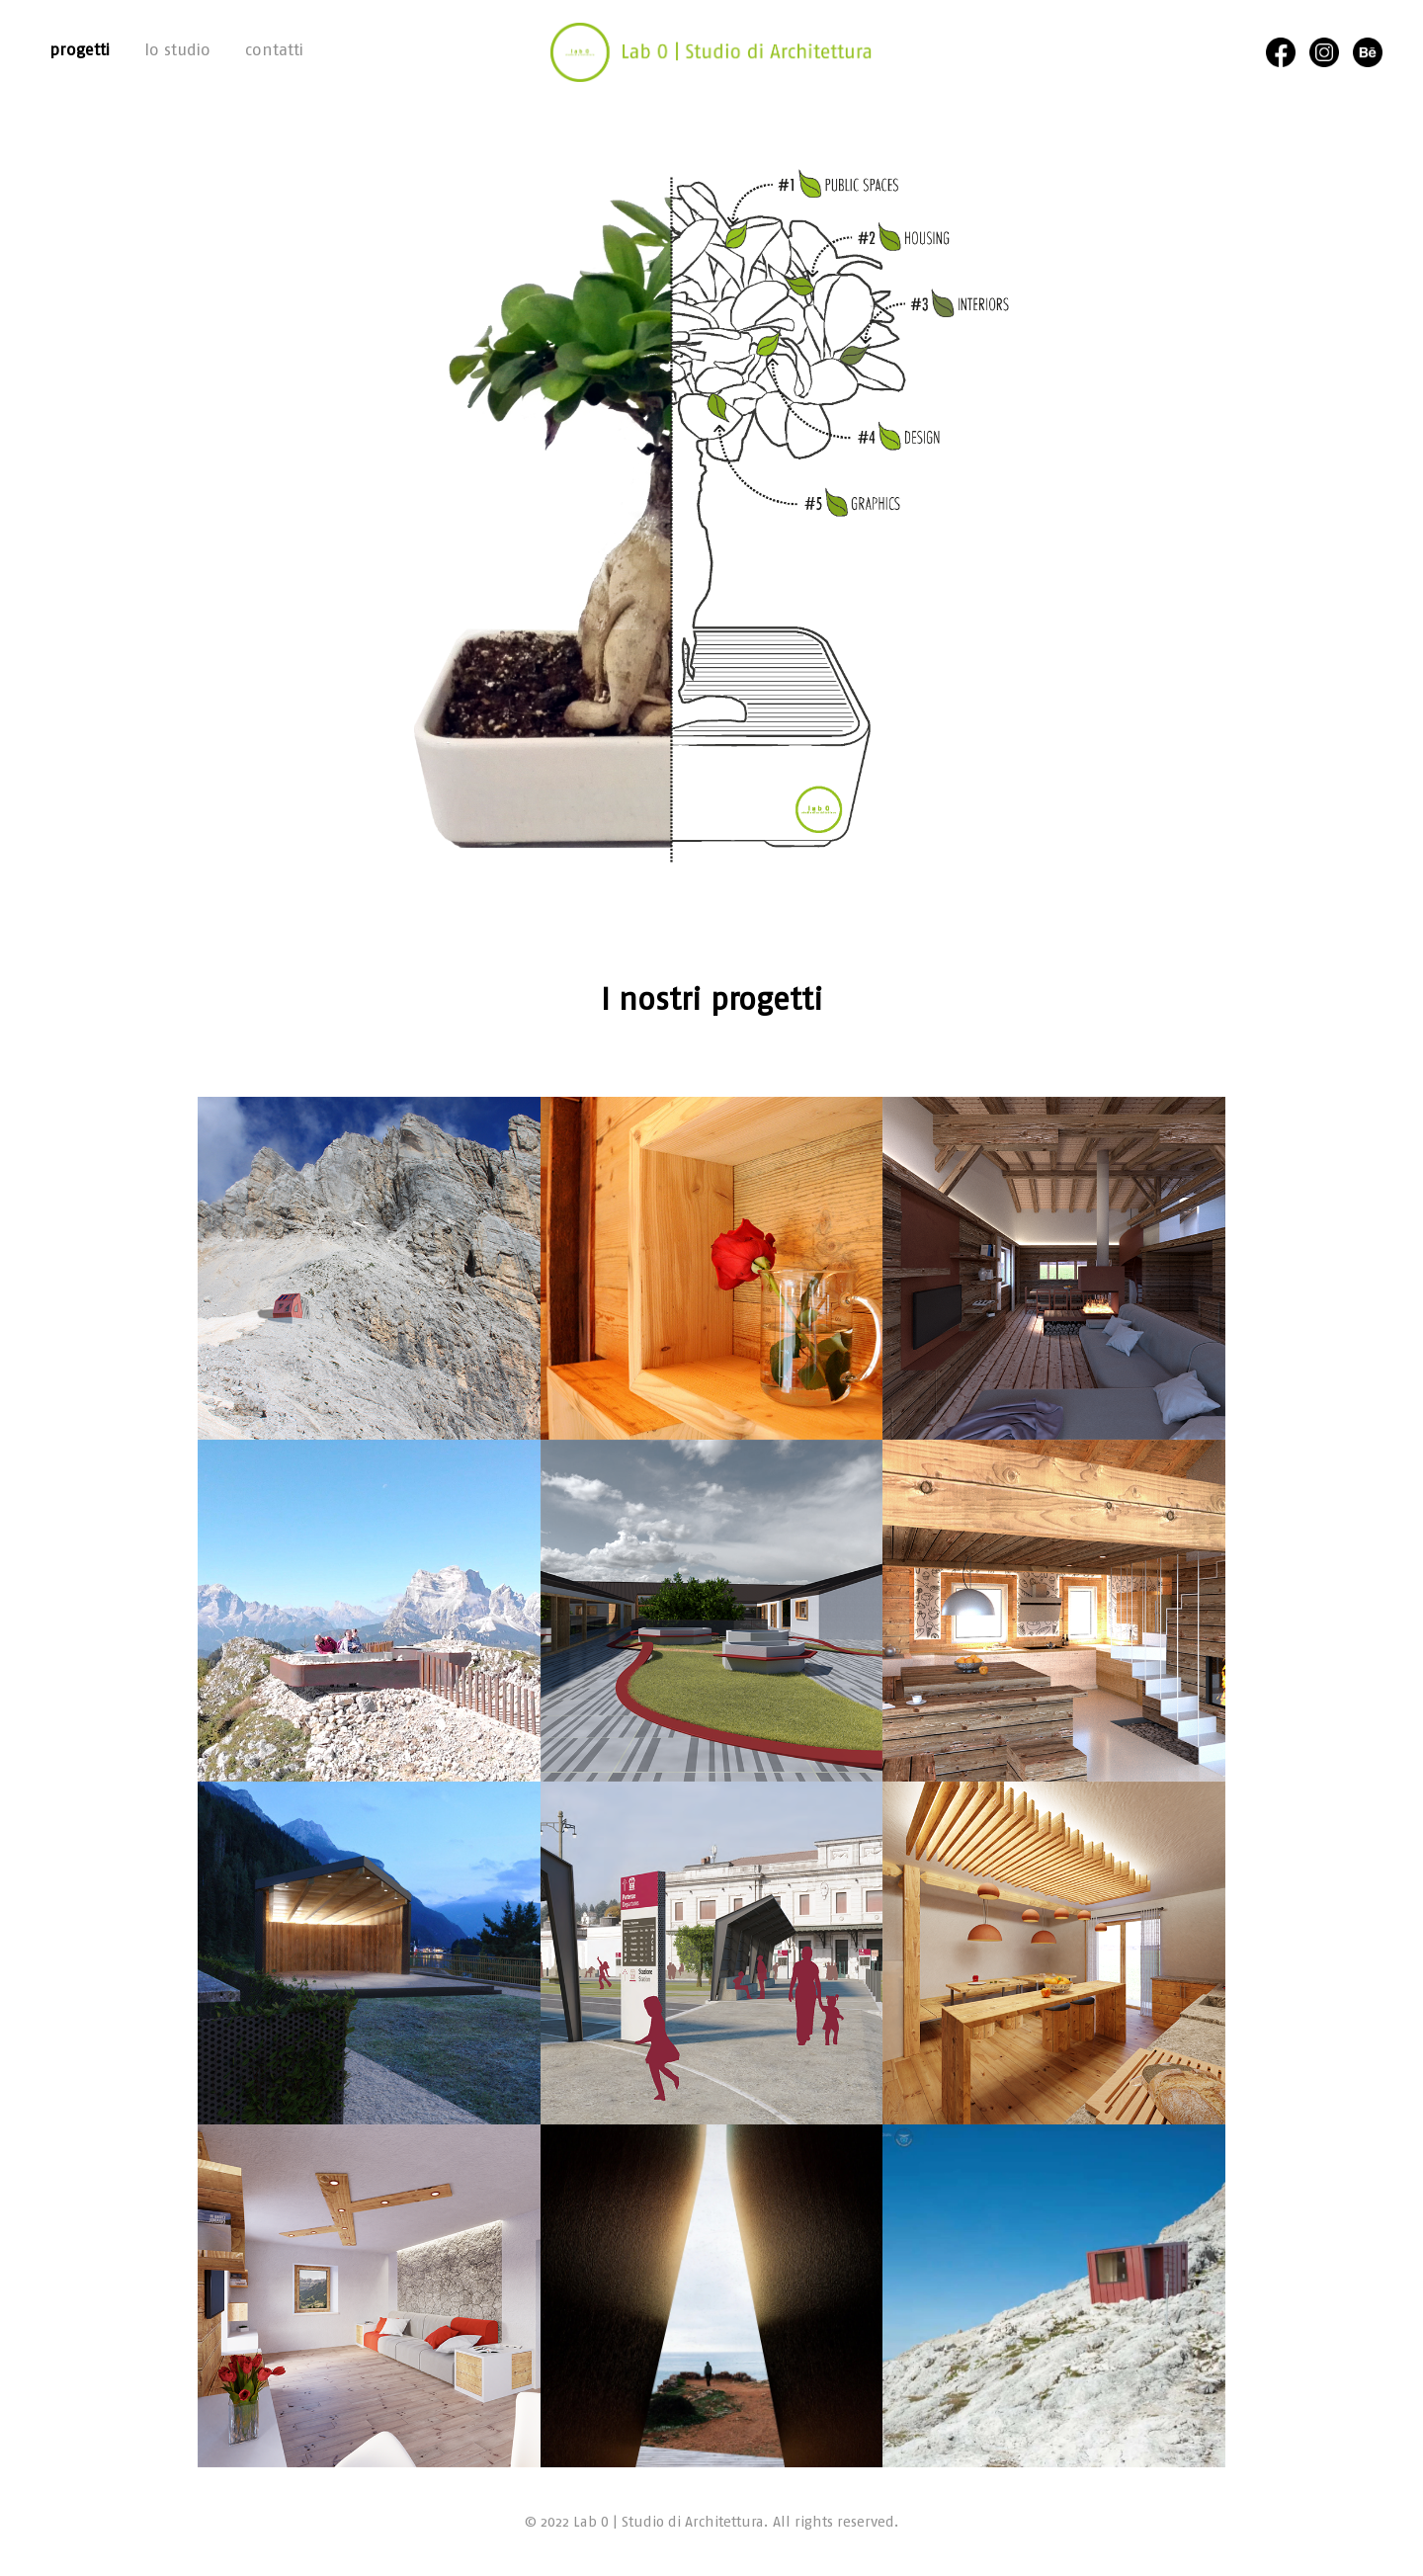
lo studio (177, 49)
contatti (274, 49)
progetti (79, 49)
